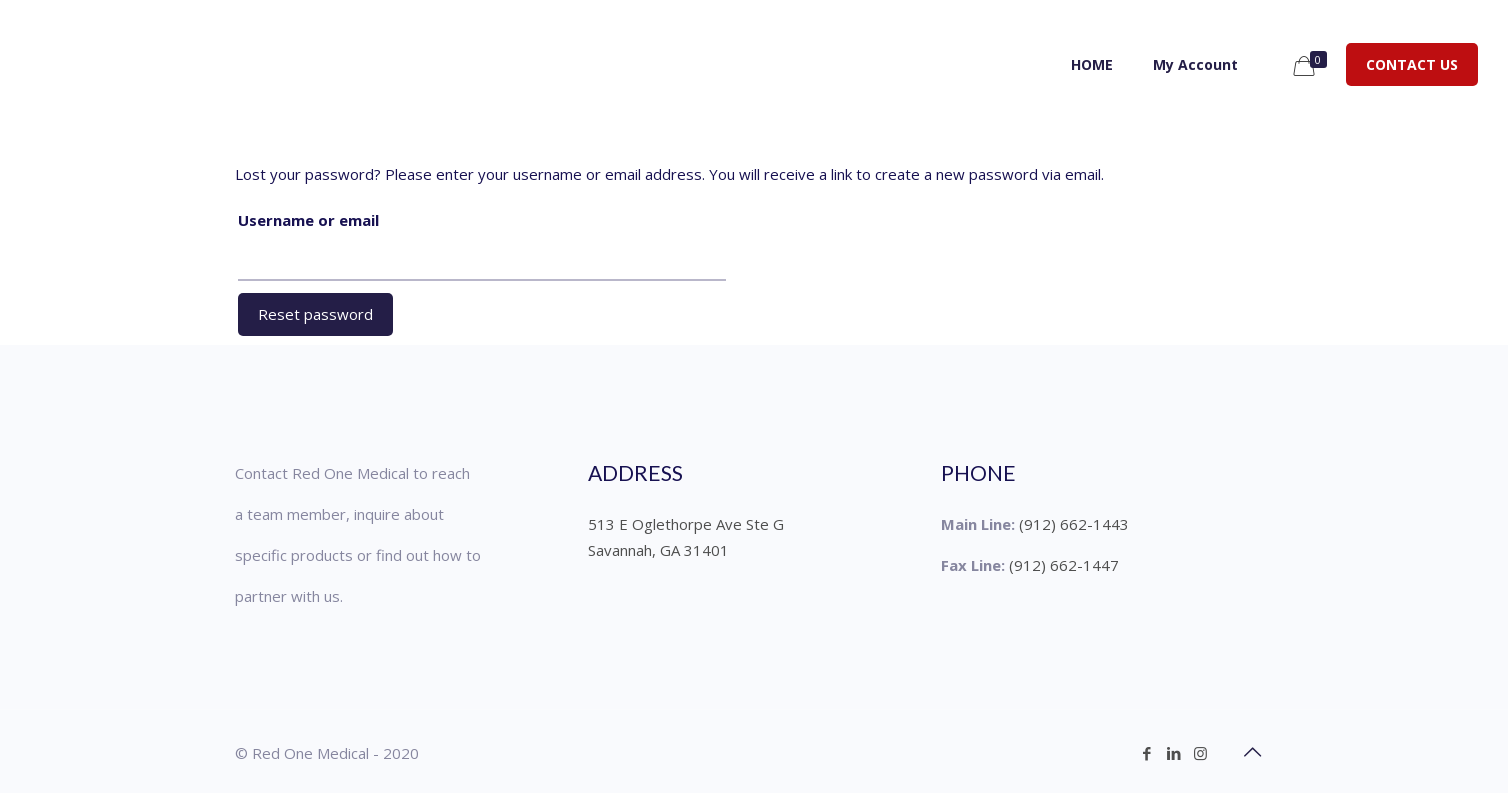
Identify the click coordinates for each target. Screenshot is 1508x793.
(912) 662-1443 (1074, 524)
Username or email (308, 220)
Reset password (315, 314)
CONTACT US (1412, 64)
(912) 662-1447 (1064, 565)
